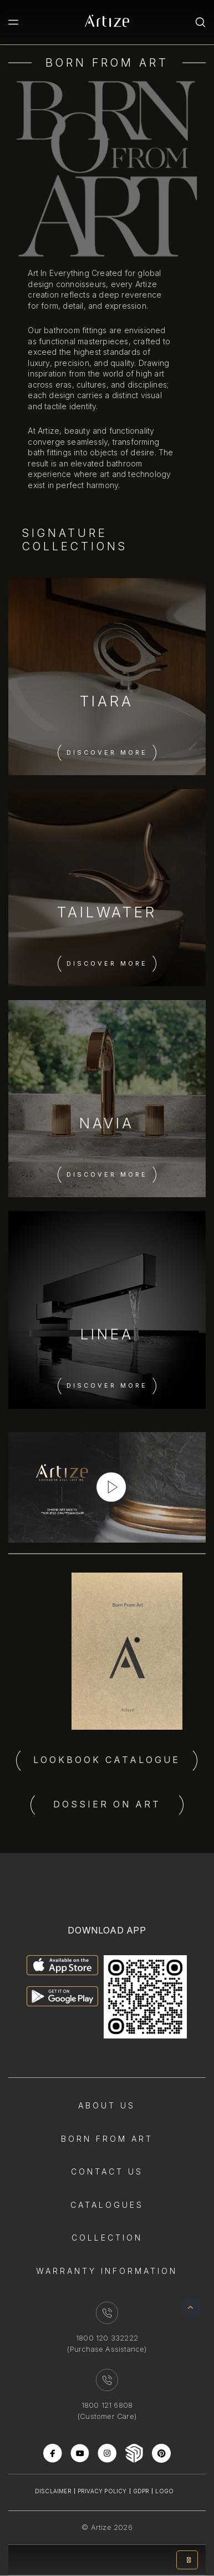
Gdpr (141, 2491)
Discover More (107, 752)
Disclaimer (53, 2491)
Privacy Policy (102, 2491)
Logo (164, 2491)
